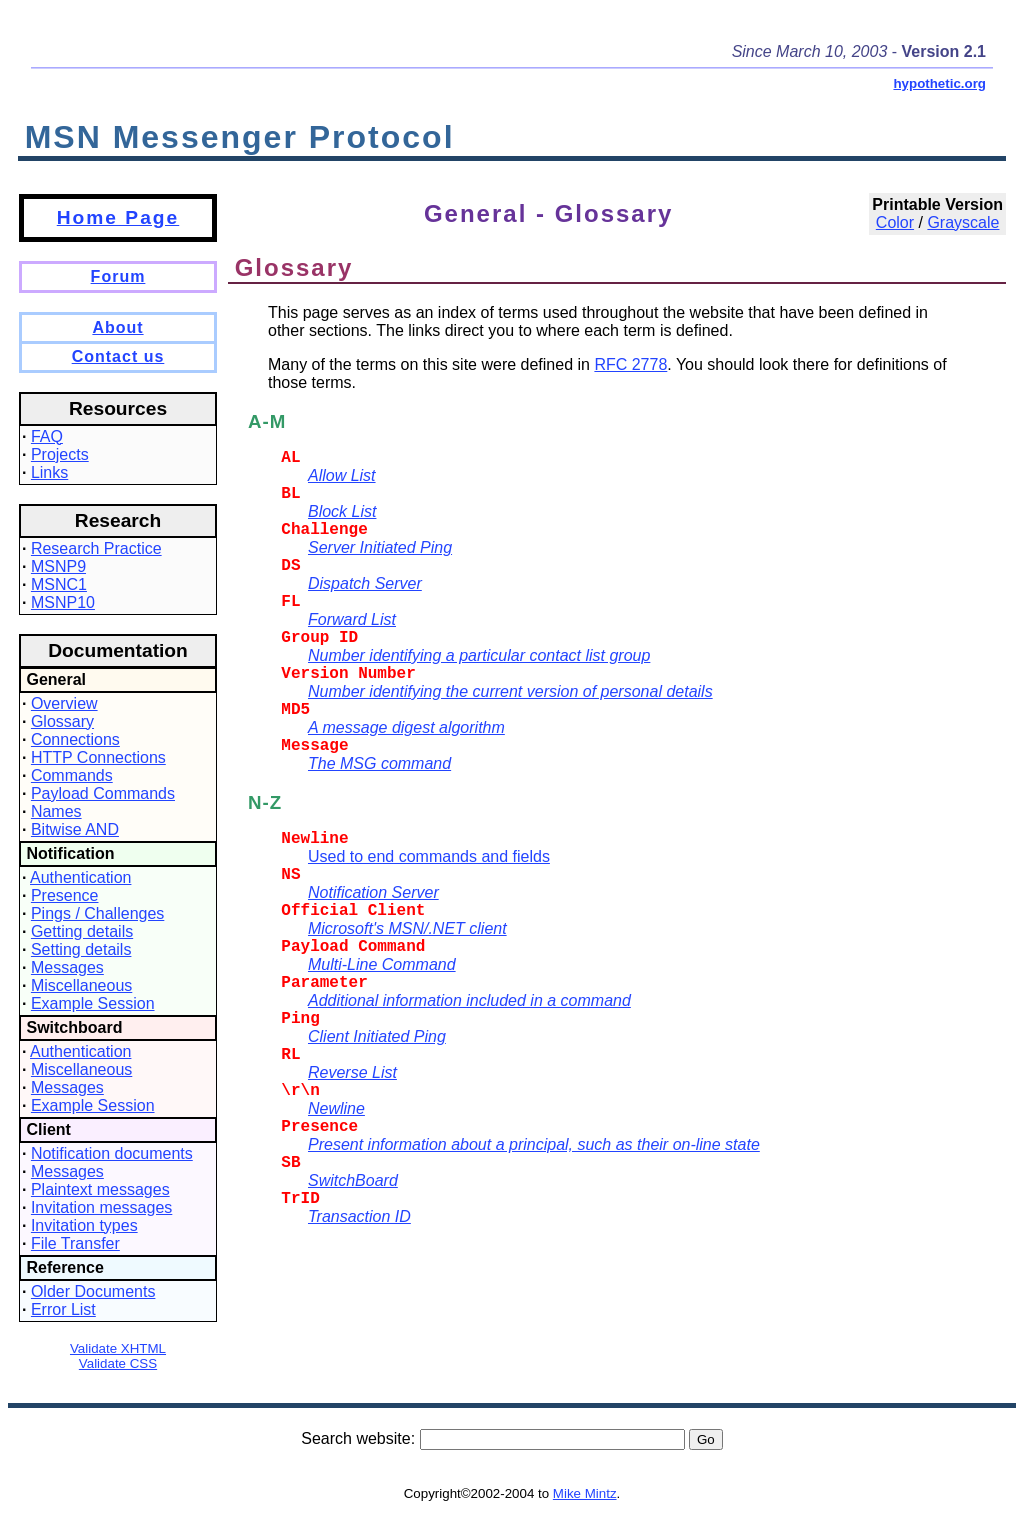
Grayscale (963, 222)
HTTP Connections (98, 757)
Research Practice (96, 548)
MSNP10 (63, 602)
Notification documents (112, 1153)
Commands (72, 775)
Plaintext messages (100, 1189)
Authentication (80, 877)
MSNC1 (59, 584)
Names (56, 811)
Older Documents (93, 1291)
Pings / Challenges (97, 913)
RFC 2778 (630, 364)
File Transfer (75, 1243)
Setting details (81, 949)
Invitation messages (101, 1207)
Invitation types (84, 1225)
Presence (65, 895)
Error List (63, 1309)
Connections (75, 739)
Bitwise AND (75, 829)
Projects (60, 454)
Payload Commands (103, 793)
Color (895, 222)
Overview (64, 703)
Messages (67, 967)
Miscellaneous (81, 985)
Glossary (62, 721)
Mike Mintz (585, 1493)
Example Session (93, 1003)
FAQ (47, 436)
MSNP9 (58, 566)
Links (49, 472)
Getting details (82, 931)
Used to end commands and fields (429, 856)
